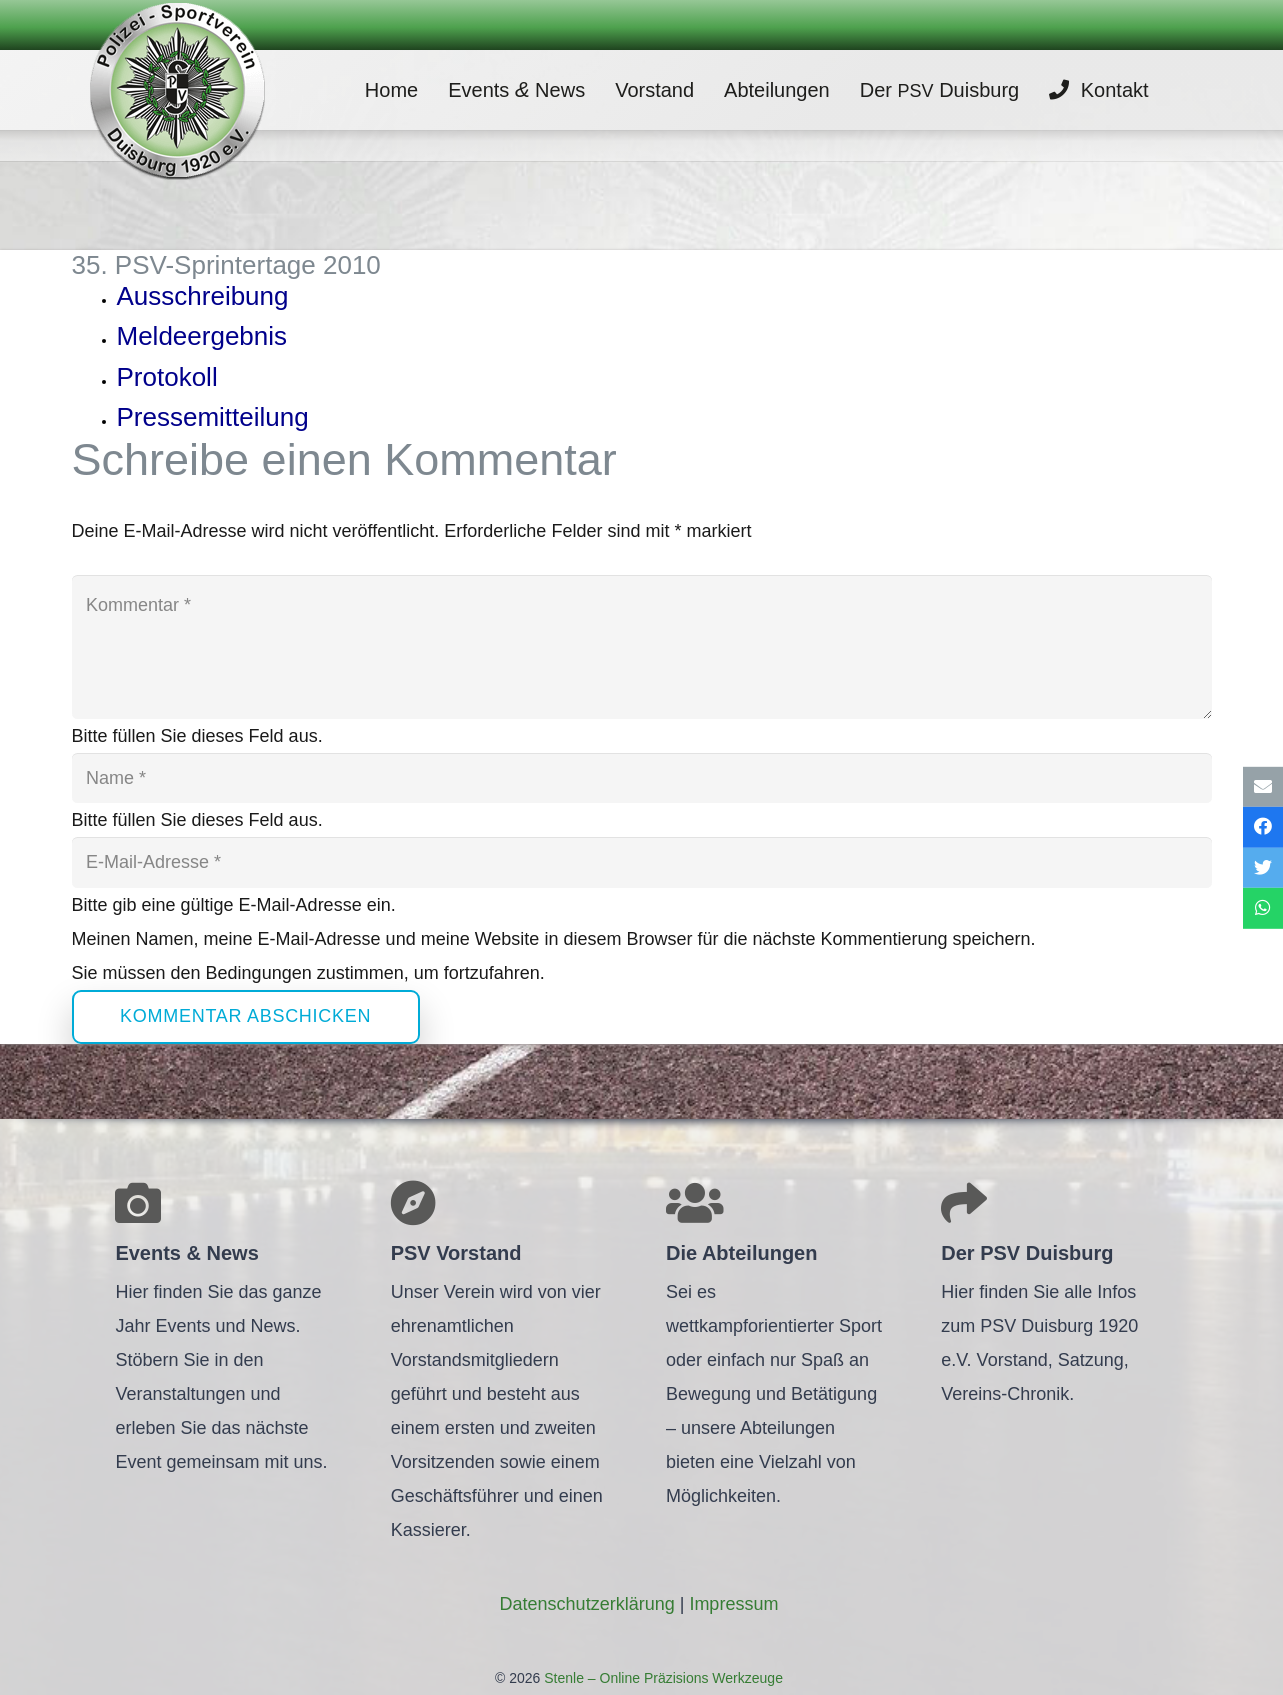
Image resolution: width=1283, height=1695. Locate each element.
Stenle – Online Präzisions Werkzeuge (661, 1678)
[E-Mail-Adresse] (642, 862)
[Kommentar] (642, 647)
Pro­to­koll (167, 377)
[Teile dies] (1263, 827)
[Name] (642, 778)
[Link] (177, 90)
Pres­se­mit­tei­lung (213, 417)
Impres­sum (733, 1604)
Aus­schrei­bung (203, 296)
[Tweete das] (1263, 868)
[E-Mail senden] (1263, 786)
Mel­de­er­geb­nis (202, 336)
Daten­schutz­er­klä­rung (587, 1604)
